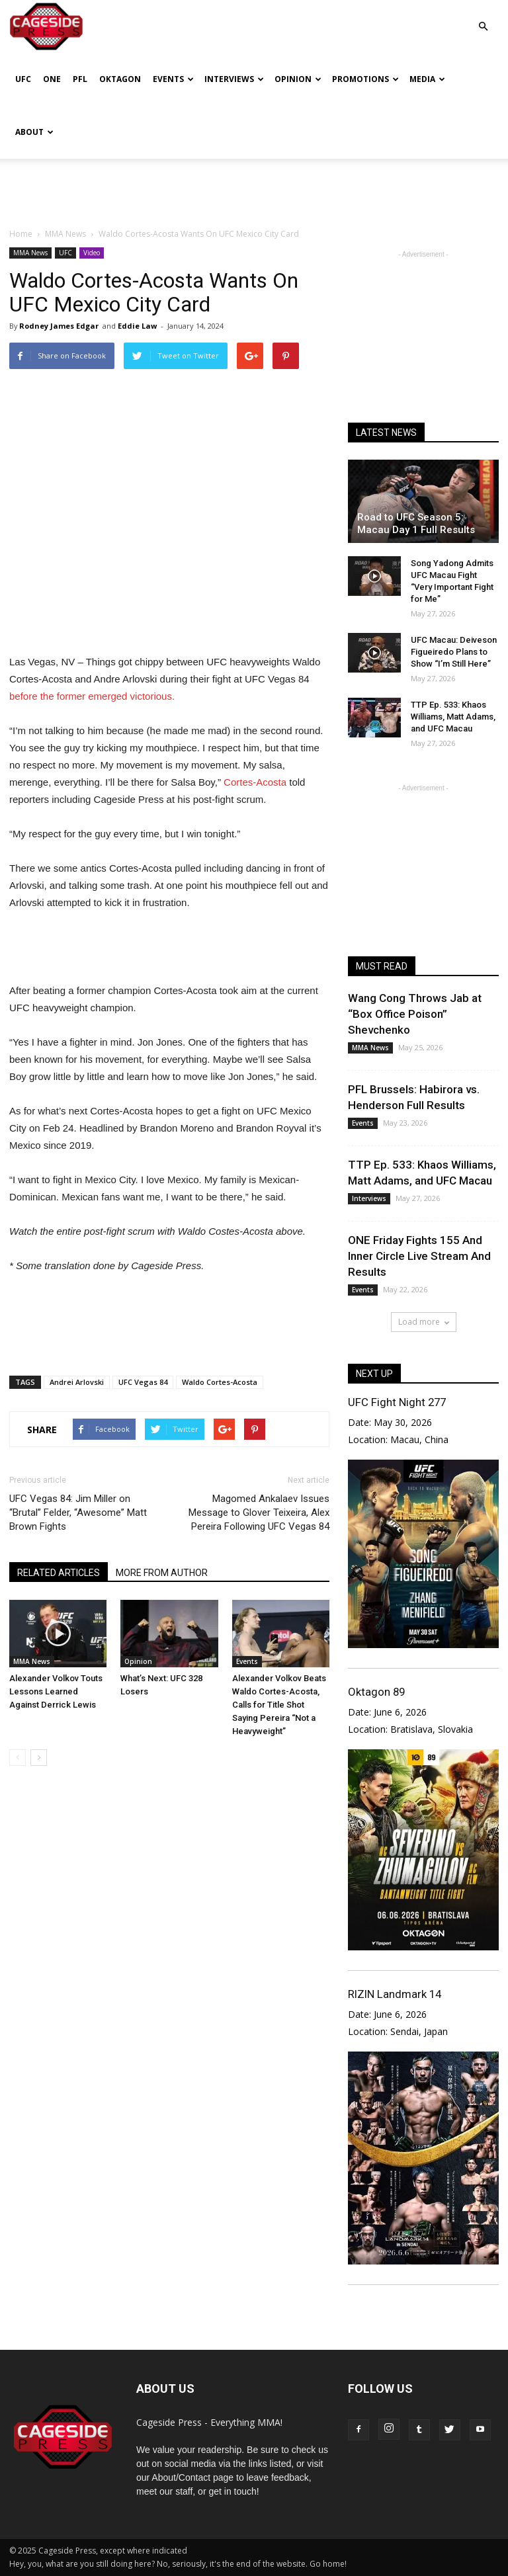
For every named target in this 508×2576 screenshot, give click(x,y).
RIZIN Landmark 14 (394, 1994)
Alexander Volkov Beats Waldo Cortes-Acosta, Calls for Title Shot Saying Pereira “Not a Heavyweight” (279, 1704)
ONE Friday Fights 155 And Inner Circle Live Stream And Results (419, 1255)
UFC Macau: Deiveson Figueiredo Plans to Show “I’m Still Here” (454, 652)
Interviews (234, 79)
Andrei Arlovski (77, 1382)
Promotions (365, 79)
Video (91, 252)
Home (20, 233)
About (34, 132)
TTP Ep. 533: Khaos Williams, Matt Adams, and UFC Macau (453, 716)
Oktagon (120, 79)
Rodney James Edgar (59, 326)
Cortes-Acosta (255, 782)
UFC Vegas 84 (142, 1382)
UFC (23, 79)
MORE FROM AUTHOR (162, 1572)
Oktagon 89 (376, 1691)
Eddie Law (137, 326)
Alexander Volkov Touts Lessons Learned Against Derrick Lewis (56, 1691)
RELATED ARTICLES (58, 1572)
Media (427, 79)
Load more (423, 1321)
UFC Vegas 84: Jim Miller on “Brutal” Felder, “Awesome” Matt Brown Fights (78, 1512)
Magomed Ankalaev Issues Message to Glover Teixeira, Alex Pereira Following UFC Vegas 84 (259, 1512)
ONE (52, 79)
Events (173, 79)
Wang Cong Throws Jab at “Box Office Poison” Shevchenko (415, 1013)
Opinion (298, 79)
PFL (80, 79)
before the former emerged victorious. (92, 696)
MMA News (30, 252)
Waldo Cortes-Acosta (219, 1382)
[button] (483, 17)
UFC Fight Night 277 (397, 1402)
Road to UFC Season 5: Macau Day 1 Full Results (416, 523)
